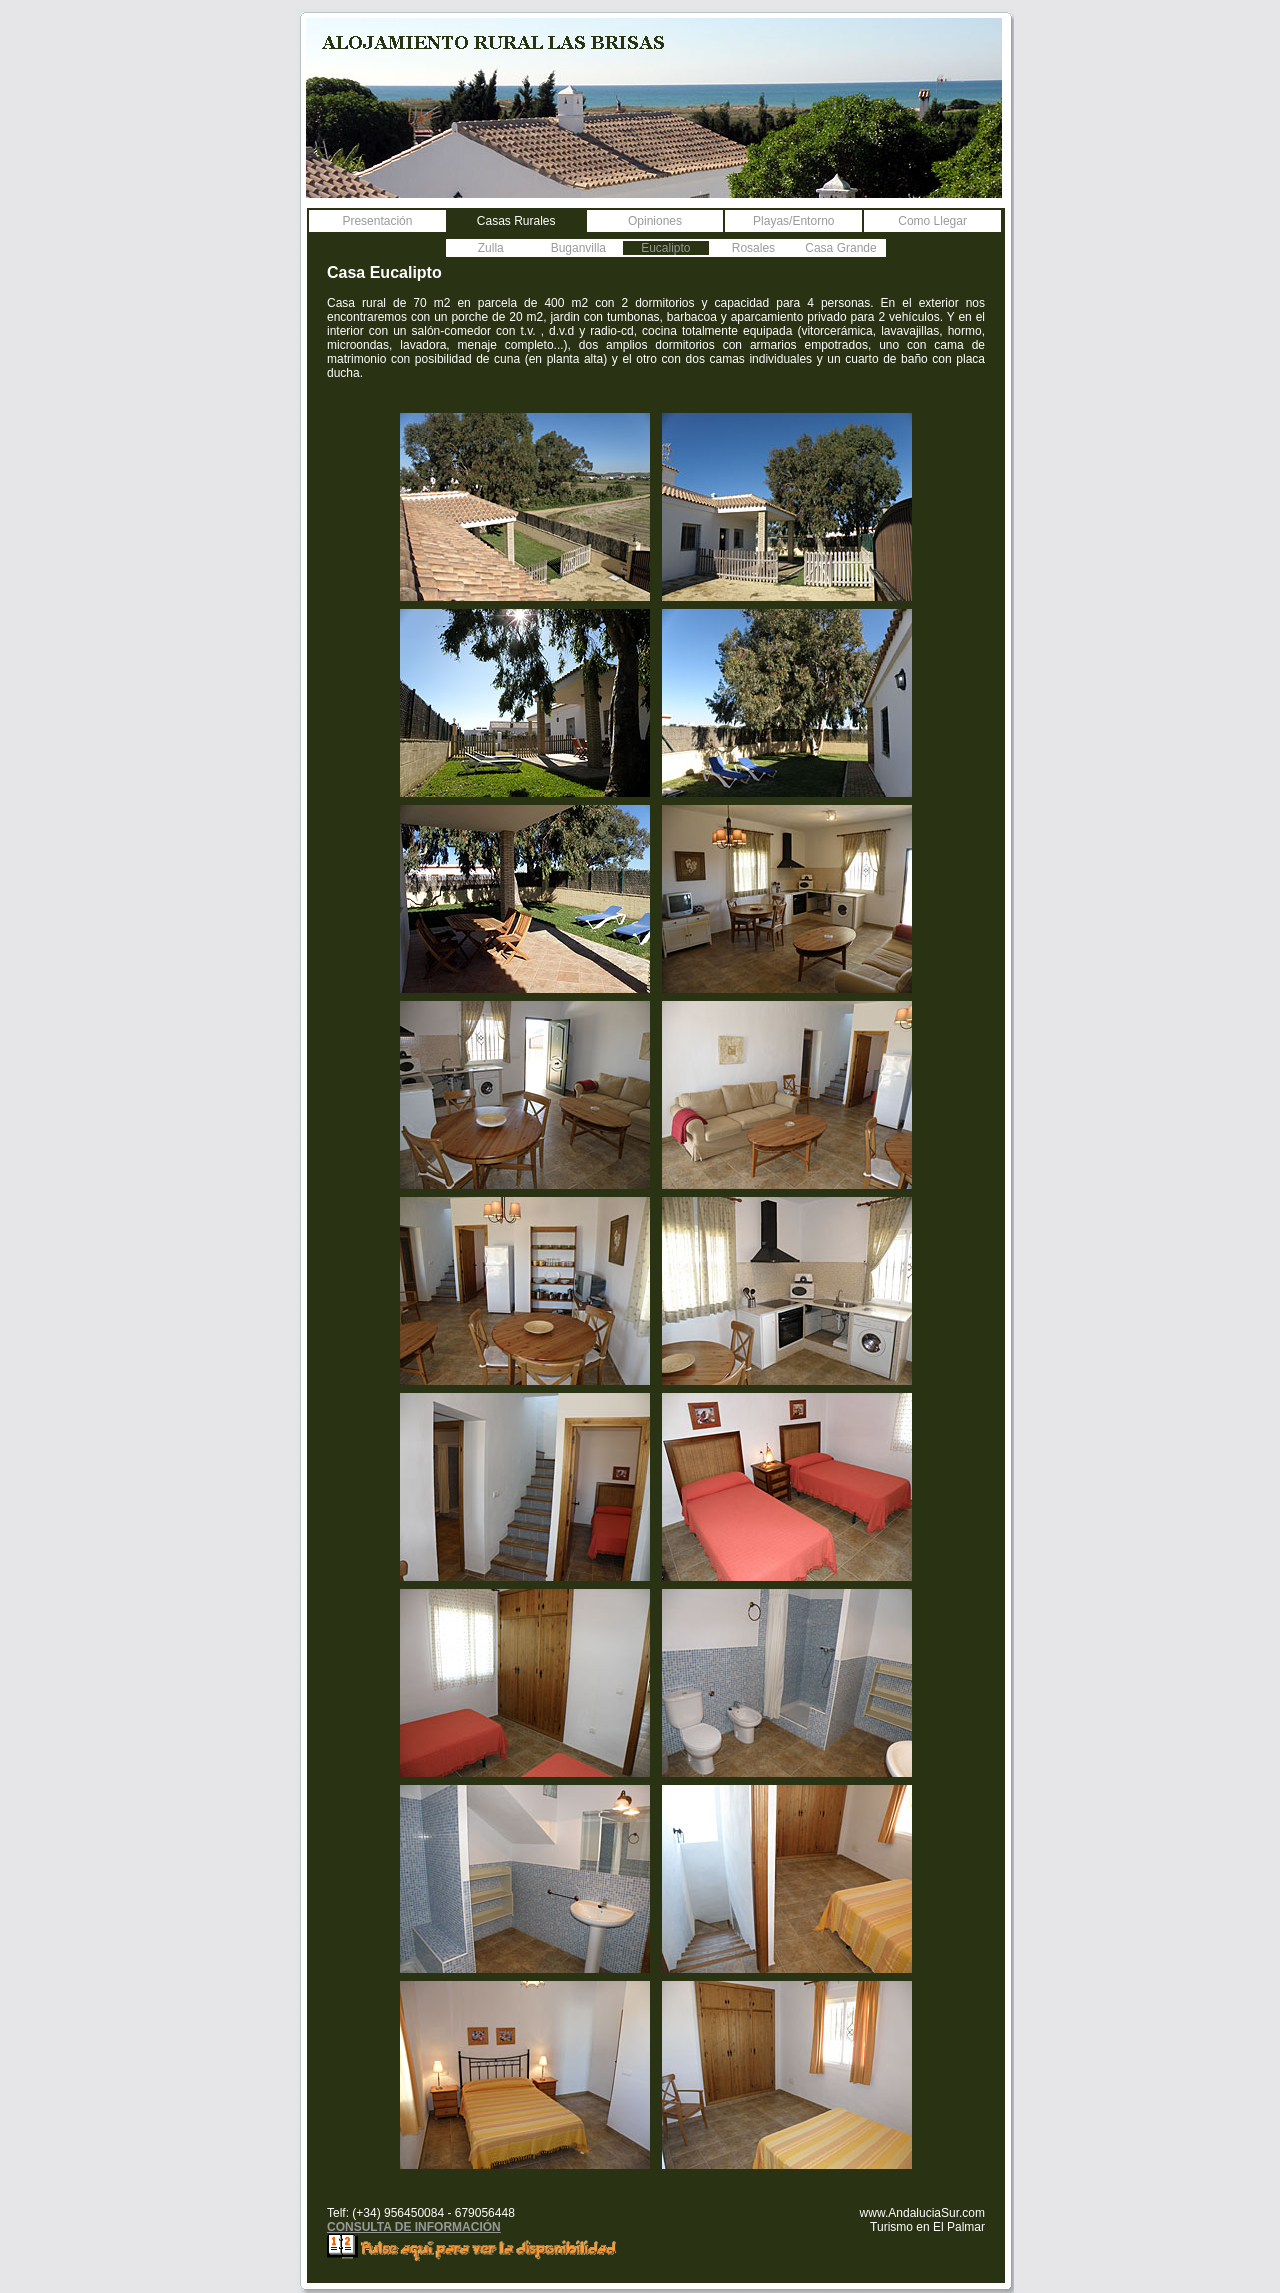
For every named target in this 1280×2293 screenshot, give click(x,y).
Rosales (753, 248)
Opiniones (655, 221)
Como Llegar (932, 221)
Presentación (377, 221)
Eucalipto (665, 248)
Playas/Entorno (793, 221)
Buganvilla (578, 248)
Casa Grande (840, 248)
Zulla (491, 248)
